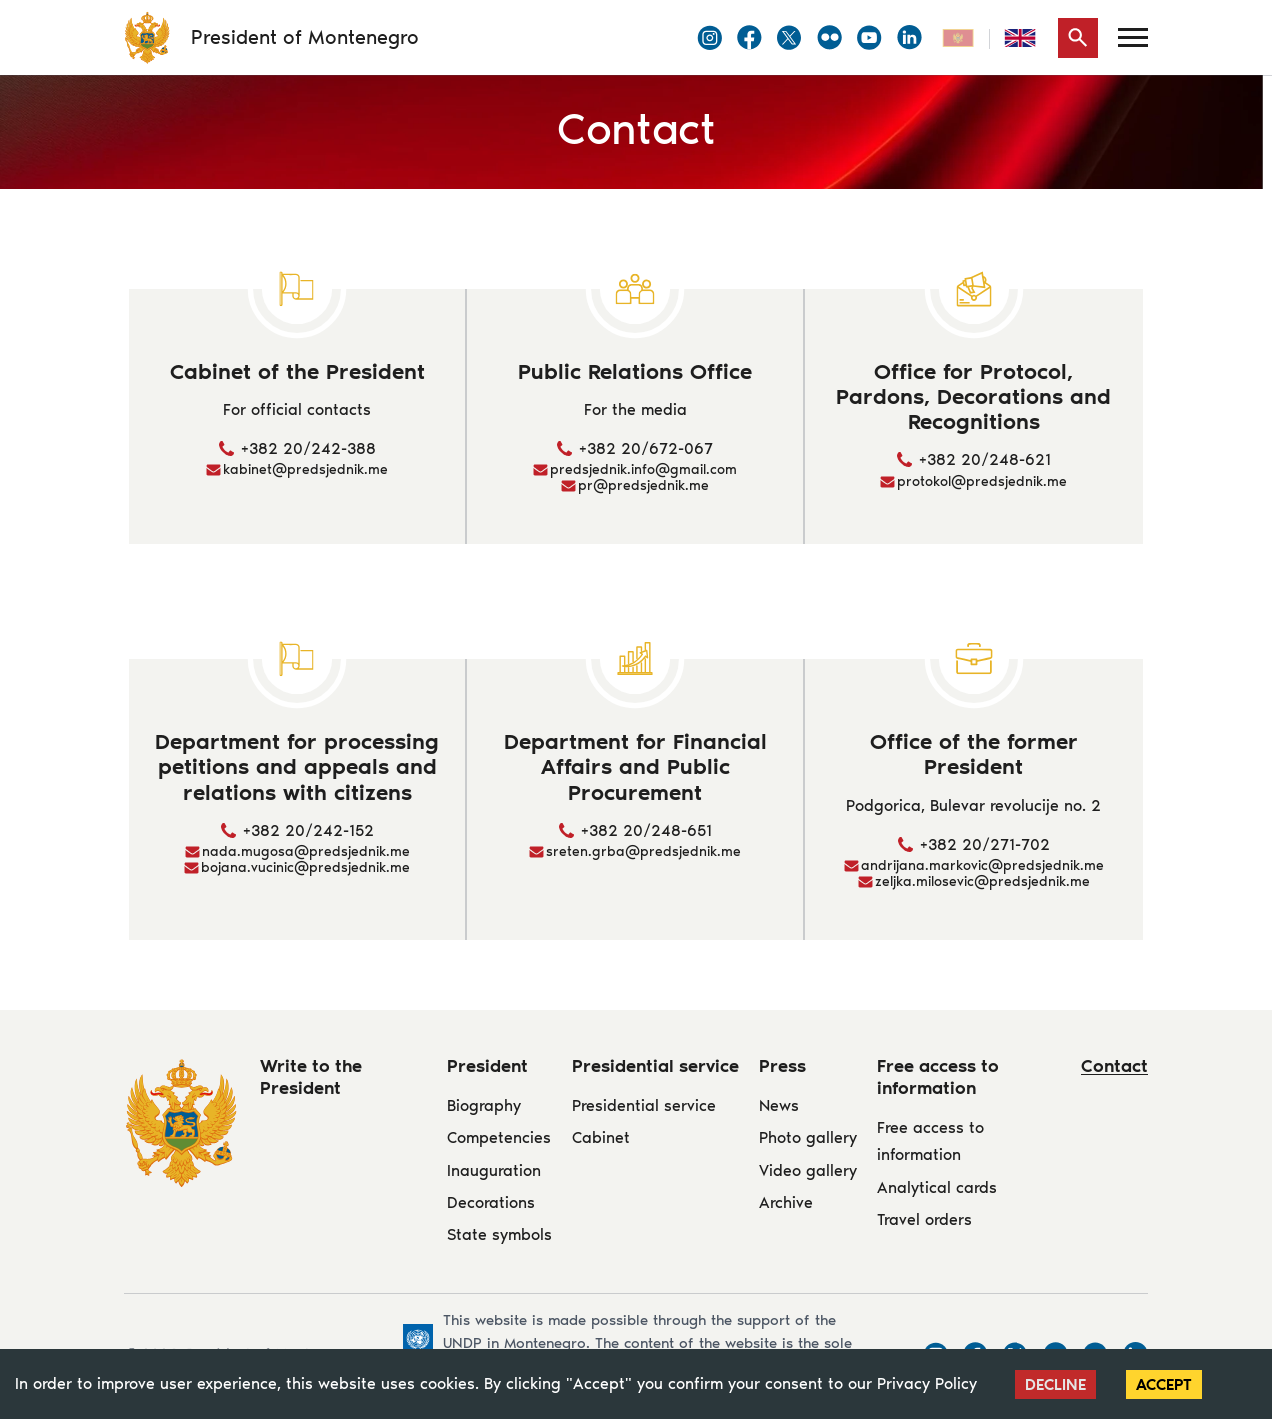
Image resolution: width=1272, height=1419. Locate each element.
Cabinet (601, 1137)
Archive (786, 1202)
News (779, 1105)
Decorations (491, 1202)
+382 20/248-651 (646, 830)
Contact (1114, 1066)
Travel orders (924, 1219)
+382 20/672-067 (646, 448)
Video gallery (808, 1170)
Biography (484, 1105)
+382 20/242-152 (308, 830)
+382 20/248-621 (985, 459)
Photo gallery (808, 1137)
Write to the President (311, 1077)
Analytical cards (937, 1187)
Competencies (499, 1137)
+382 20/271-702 (985, 844)
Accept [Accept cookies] (1164, 1384)
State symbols (499, 1234)
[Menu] (1133, 37)
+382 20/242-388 (308, 448)
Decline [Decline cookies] (1055, 1384)
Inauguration (494, 1170)
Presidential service (644, 1105)
